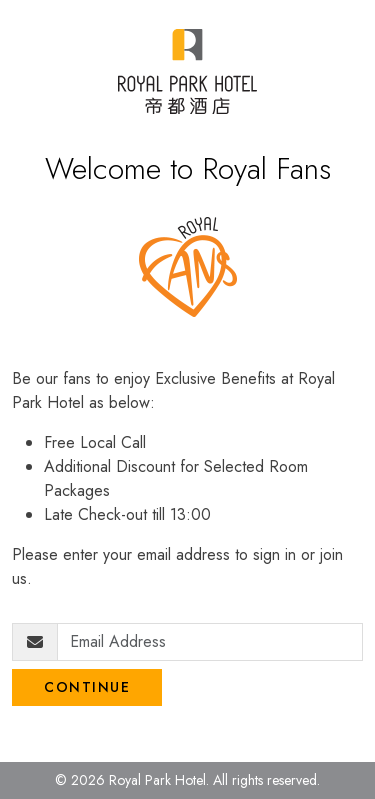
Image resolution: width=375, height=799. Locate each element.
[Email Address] (210, 642)
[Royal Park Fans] (187, 71)
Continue (87, 687)
